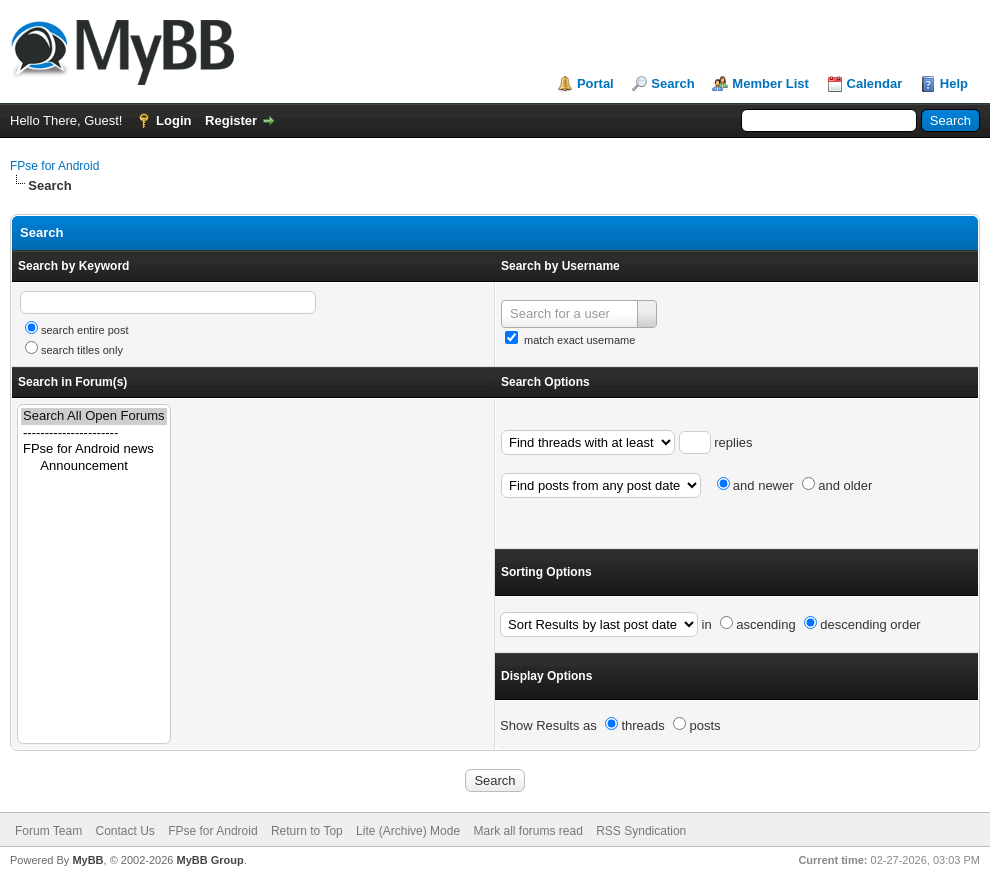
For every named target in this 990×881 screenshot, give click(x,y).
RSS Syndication (641, 831)
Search (672, 83)
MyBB (87, 860)
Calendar (875, 83)
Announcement (94, 466)
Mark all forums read (527, 831)
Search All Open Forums (94, 416)
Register (231, 120)
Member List (770, 83)
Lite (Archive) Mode (408, 831)
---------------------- (94, 433)
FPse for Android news (94, 449)
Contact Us (124, 831)
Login (173, 120)
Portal (595, 83)
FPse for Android (54, 166)
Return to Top (307, 831)
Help (954, 83)
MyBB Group (209, 860)
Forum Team (48, 831)
